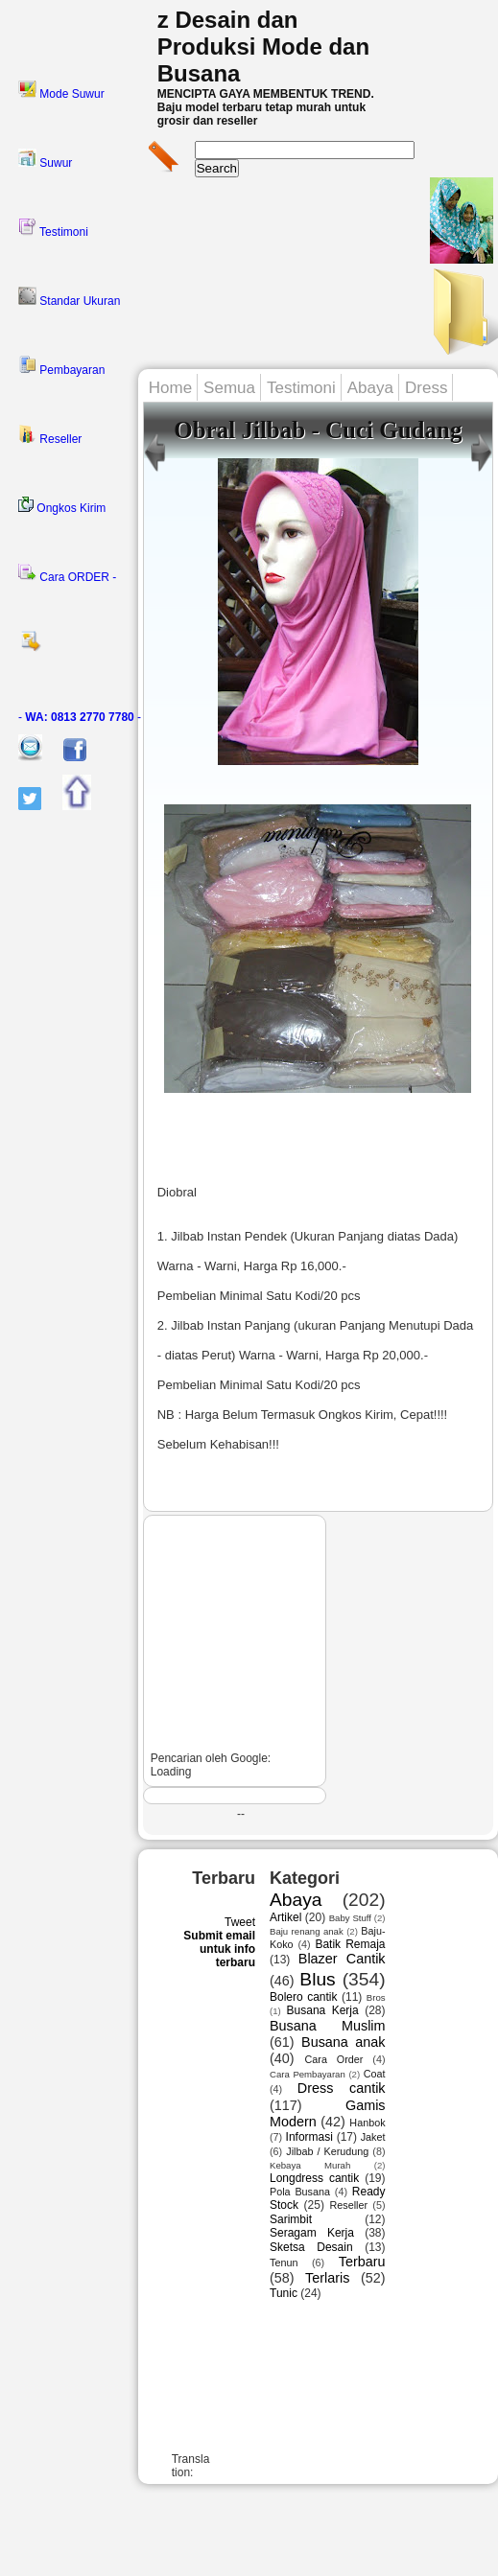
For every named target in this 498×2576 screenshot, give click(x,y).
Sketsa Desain (311, 2247)
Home (170, 388)
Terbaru (362, 2261)
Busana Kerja (323, 2010)
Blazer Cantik (342, 1958)
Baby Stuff (350, 1918)
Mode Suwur (61, 90)
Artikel (285, 1917)
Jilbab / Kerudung (327, 2151)
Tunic (283, 2293)
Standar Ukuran (69, 297)
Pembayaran (61, 366)
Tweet (240, 1922)
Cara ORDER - (67, 573)
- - (79, 717)
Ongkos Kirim (62, 506)
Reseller (50, 435)
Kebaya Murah (310, 2165)
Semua (229, 388)
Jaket (373, 2137)
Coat (375, 2073)
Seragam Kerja (312, 2232)
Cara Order (334, 2059)
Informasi (309, 2137)
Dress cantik (341, 2088)
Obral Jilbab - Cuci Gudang (318, 430)
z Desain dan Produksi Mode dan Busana (263, 46)
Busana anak (343, 2042)
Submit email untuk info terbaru (219, 1949)
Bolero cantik (304, 1997)
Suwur (45, 159)
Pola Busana (300, 2191)
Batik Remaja (350, 1944)
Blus (317, 1979)
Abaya (370, 388)
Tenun (283, 2262)
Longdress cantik (314, 2178)
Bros (376, 1997)
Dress (426, 388)
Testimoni (53, 228)
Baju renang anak (307, 1931)
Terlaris (327, 2278)
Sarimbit (291, 2219)
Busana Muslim (328, 2025)
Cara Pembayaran (307, 2074)
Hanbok (367, 2122)
